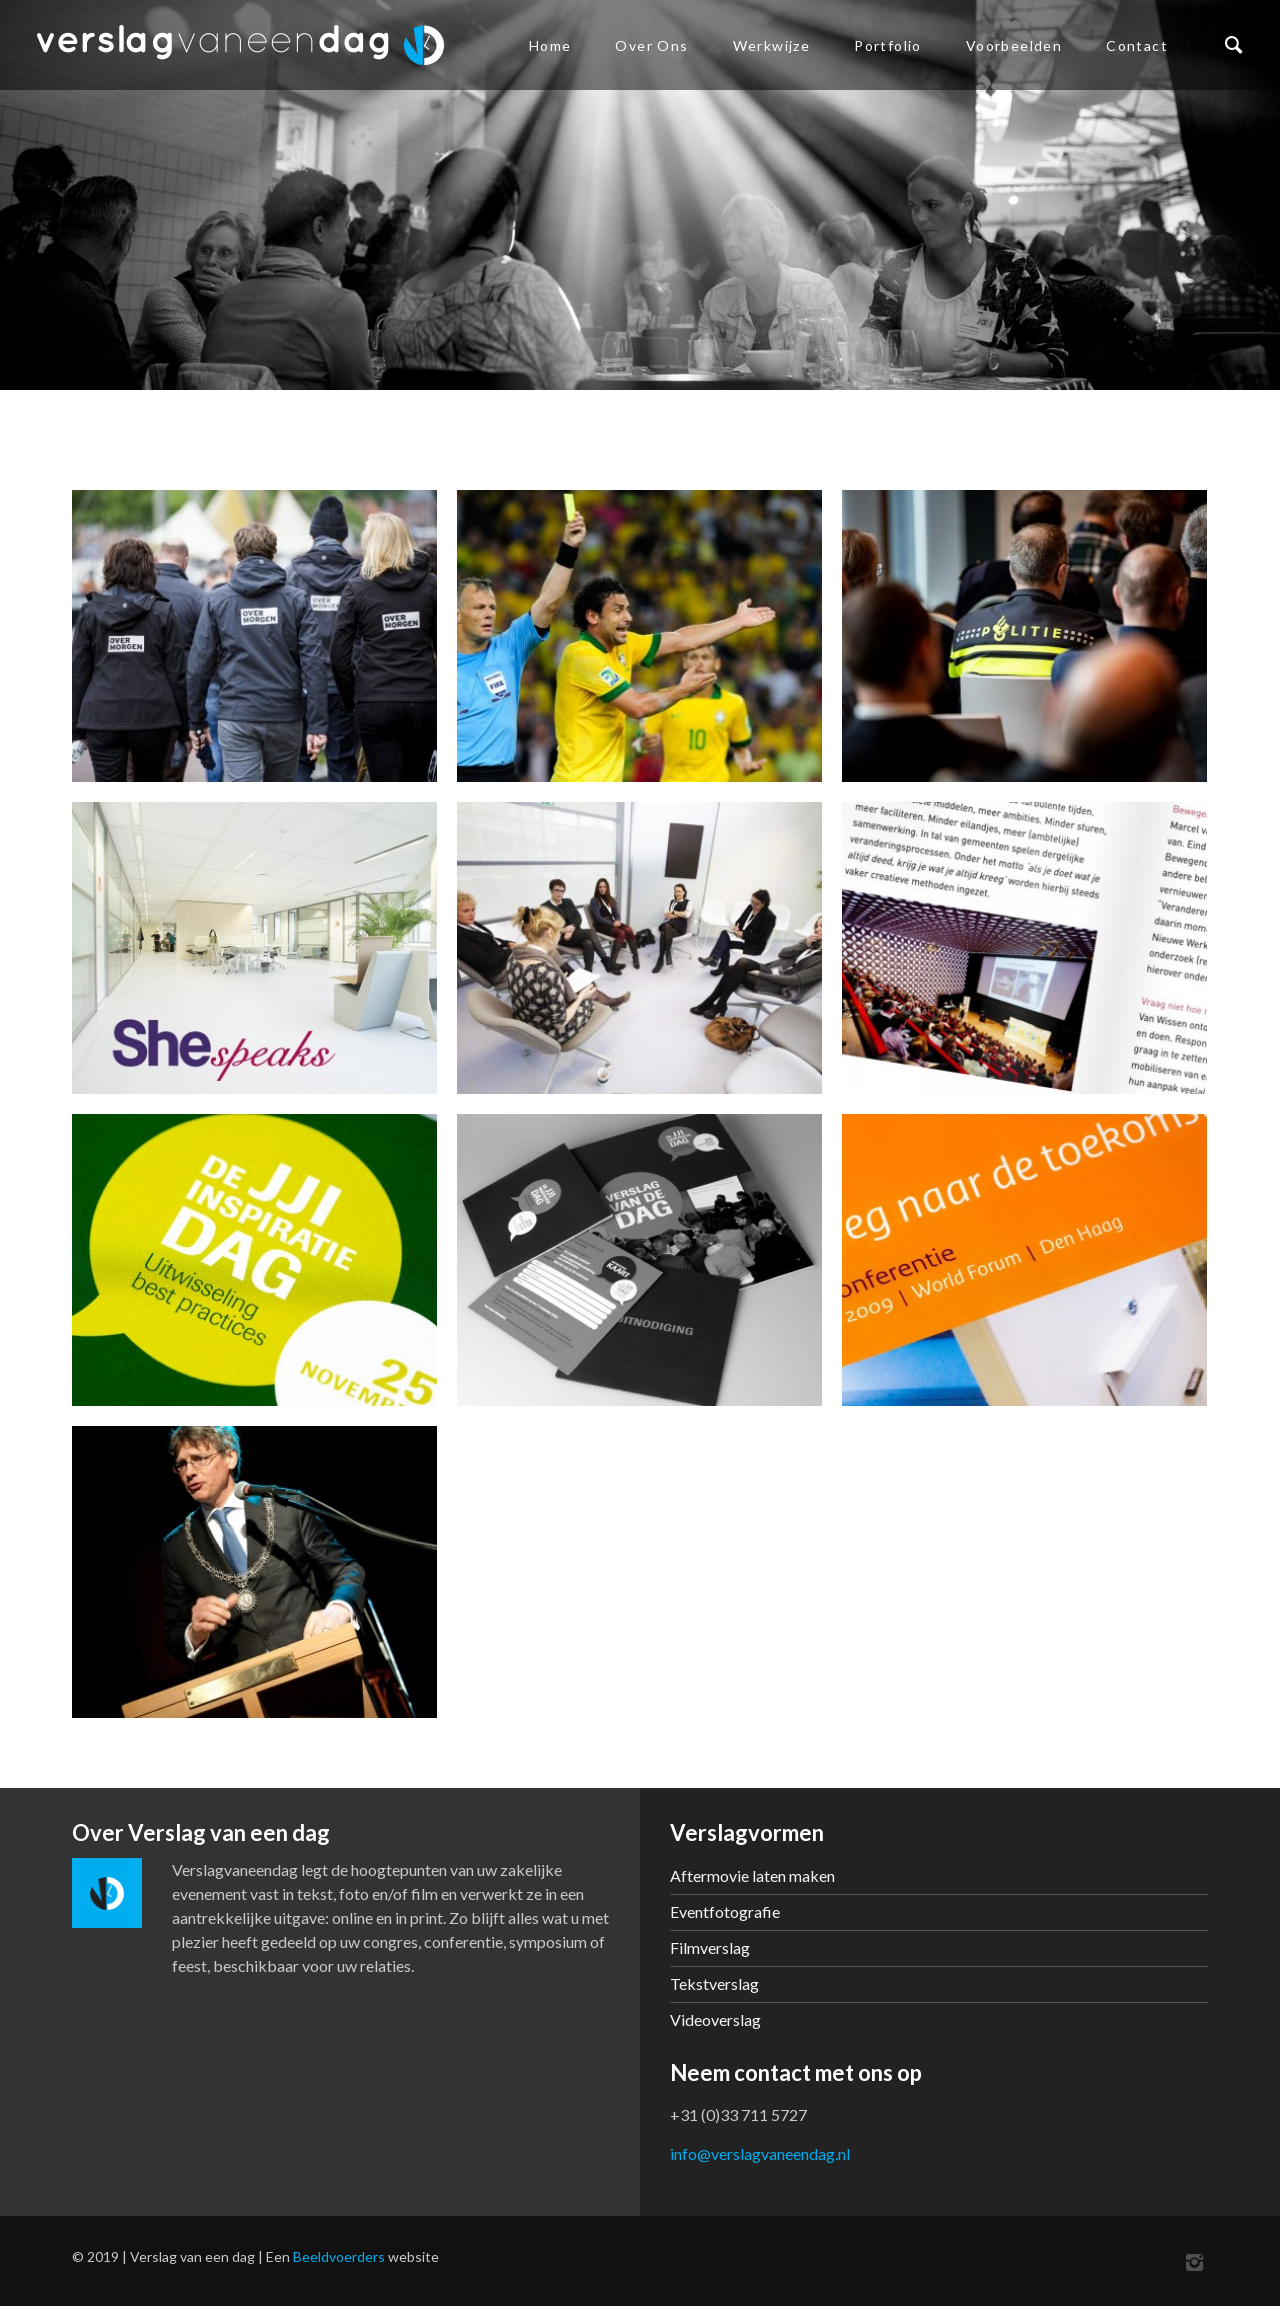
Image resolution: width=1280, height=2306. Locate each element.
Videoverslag (715, 2019)
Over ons (651, 45)
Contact (1137, 45)
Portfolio (888, 45)
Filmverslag (710, 1947)
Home (550, 45)
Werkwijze (772, 45)
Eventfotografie (725, 1911)
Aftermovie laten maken (752, 1875)
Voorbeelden (1014, 45)
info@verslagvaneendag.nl (760, 2153)
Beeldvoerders (339, 2256)
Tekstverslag (714, 1983)
